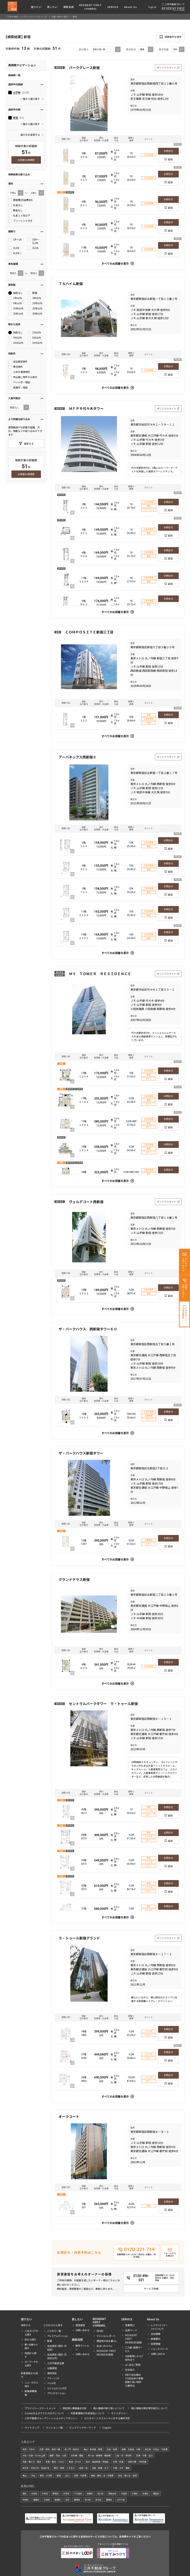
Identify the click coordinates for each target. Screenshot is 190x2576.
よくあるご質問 (132, 2364)
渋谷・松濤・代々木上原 (33, 2455)
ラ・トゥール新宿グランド (79, 1938)
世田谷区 (112, 2493)
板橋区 (58, 2499)
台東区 (145, 2493)
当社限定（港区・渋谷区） (56, 2347)
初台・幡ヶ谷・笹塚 (127, 2475)
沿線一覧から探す (59, 16)
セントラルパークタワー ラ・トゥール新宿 (103, 1703)
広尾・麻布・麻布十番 (49, 2449)
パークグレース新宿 (84, 67)
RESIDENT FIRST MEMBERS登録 (133, 2338)
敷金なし (15, 210)
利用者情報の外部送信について (87, 2413)
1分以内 (34, 332)
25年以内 (15, 313)
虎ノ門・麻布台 (72, 2449)
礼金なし (15, 205)
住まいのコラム (104, 2346)
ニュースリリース (159, 2349)
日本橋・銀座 (77, 2455)
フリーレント (53, 2378)
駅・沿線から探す (31, 2346)
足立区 (98, 2499)
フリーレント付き (20, 221)
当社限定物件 (18, 361)
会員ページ (131, 2330)
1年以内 (15, 298)
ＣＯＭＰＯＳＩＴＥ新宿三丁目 (89, 631)
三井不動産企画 (55, 2363)
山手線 (16, 92)
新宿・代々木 (75, 2461)
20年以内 (34, 308)
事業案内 (155, 2339)
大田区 (124, 2493)
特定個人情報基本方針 (75, 2408)
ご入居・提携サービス (134, 2349)
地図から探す (30, 2354)
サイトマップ (32, 2427)
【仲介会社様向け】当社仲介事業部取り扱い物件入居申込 (134, 2380)
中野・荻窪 (118, 2461)
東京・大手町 (46, 2475)
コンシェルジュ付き (57, 2388)
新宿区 (56, 2493)
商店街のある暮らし (107, 2341)
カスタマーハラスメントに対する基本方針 (107, 2418)
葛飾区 (109, 2499)
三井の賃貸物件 (19, 372)
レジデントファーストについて (159, 2327)
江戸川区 (121, 2499)
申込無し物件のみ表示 (22, 377)
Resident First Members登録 (106, 2352)
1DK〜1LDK (33, 241)
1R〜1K (15, 239)
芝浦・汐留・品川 (144, 2455)
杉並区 (47, 2499)
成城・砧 (83, 2467)
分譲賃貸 (52, 2368)
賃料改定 (52, 2373)
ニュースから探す (31, 2384)
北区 (67, 2499)
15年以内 (15, 308)
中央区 (45, 2493)
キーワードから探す (31, 2363)
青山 (24, 2475)
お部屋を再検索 (26, 160)
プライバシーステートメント (40, 2408)
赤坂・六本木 (28, 2449)
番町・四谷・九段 (58, 2455)
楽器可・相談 (18, 387)
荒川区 (88, 2499)
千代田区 (78, 2493)
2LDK (13, 248)
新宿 (15, 117)
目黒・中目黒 (80, 2475)
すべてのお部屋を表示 (115, 263)
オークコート (69, 2116)
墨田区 (156, 2493)
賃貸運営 (80, 2325)
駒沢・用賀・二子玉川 (64, 2467)
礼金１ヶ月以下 (19, 215)
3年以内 (34, 298)
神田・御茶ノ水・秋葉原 (102, 2475)
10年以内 (34, 303)
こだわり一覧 (54, 2331)
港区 (24, 2493)
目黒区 (90, 2493)
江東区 (135, 2493)
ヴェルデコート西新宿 (86, 1201)
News (100, 2331)
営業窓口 (130, 2325)
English (152, 7)
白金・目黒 (112, 2449)
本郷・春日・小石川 (55, 2461)
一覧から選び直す (30, 98)
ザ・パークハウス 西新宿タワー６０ (88, 1328)
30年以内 (34, 313)
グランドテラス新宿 (74, 1579)
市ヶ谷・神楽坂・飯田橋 (99, 2455)
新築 (32, 293)
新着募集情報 (31, 2392)
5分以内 (34, 337)
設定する (29, 443)
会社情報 (155, 2334)
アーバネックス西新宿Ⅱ (77, 756)
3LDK (32, 248)
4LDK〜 (15, 253)
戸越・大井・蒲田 (121, 2467)
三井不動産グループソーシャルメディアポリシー (51, 2418)
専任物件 (15, 367)
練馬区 (77, 2499)
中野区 (25, 2499)
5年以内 (15, 303)
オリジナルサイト (166, 67)
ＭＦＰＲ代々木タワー (86, 408)
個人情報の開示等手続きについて (149, 2408)
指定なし (15, 293)
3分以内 (15, 337)
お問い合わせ (82, 2330)
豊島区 (36, 2499)
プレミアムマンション (57, 2336)
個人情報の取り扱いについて (109, 2408)
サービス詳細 (151, 2288)
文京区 (66, 2493)
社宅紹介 (130, 2369)
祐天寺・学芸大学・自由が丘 (35, 2467)
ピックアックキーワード (82, 2427)
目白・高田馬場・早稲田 (97, 2461)
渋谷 (33, 2475)
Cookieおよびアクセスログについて (44, 2413)
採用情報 (155, 2344)
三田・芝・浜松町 (123, 2455)
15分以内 (34, 343)
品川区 (100, 2493)
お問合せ (168, 151)
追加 (170, 159)
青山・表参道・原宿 (93, 2449)
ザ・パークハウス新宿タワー (81, 1453)
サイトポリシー (119, 2413)
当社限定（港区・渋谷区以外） (56, 2356)
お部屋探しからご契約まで (134, 2357)
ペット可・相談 (19, 382)
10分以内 (15, 343)
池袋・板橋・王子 (100, 2467)
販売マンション (82, 2347)
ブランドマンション (56, 2393)
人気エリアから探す (31, 2332)
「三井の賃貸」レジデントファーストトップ (26, 16)
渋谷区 (34, 2493)
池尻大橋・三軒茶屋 (137, 2461)
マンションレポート (106, 2336)
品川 (67, 2475)
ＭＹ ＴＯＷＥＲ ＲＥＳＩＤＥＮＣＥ (100, 973)
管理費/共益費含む (20, 200)
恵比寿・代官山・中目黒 (156, 2449)
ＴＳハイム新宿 (71, 283)
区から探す (30, 2339)
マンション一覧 (54, 2427)
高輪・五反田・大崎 (131, 2449)
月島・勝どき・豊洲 (31, 2461)
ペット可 (51, 2383)
